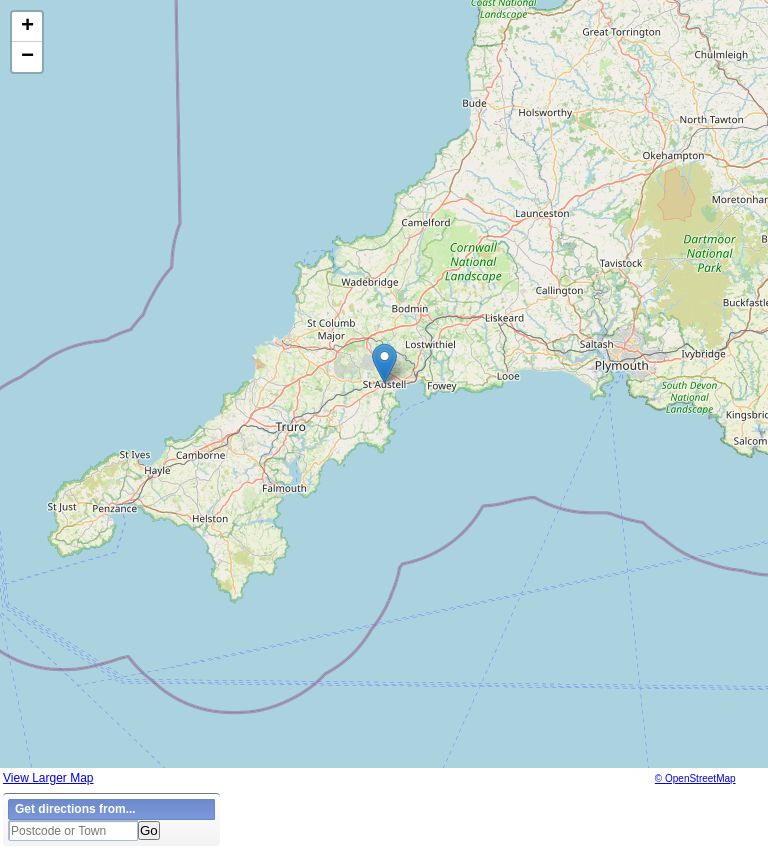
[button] (384, 363)
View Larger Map (48, 778)
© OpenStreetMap (695, 778)
